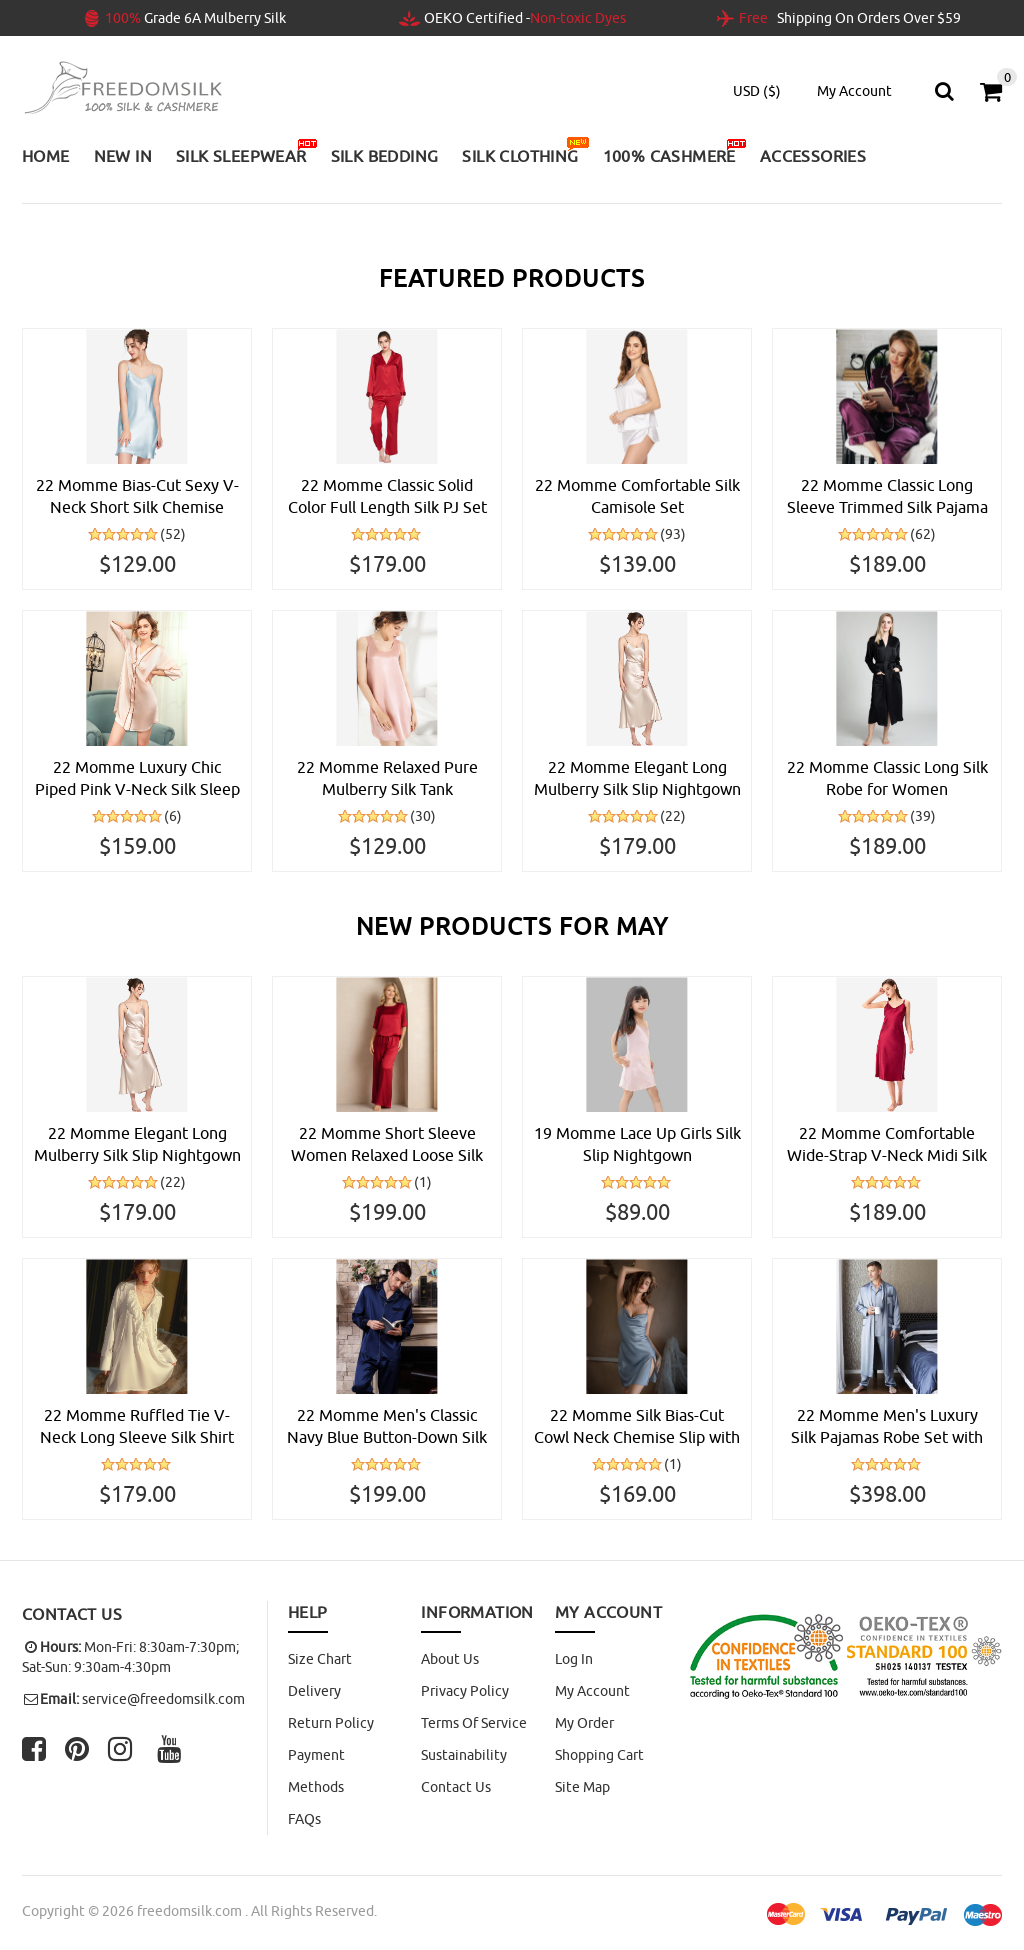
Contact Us (456, 1787)
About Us (450, 1659)
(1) (423, 1182)
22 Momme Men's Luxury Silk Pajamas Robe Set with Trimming (887, 1427)
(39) (923, 816)
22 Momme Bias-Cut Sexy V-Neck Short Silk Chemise (137, 496)
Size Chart (320, 1659)
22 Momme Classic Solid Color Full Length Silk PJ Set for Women (387, 497)
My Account (592, 1691)
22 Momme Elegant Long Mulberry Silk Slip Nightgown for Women (637, 779)
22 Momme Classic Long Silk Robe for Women (887, 778)
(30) (423, 816)
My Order (584, 1723)
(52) (173, 534)
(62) (923, 534)
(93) (673, 534)
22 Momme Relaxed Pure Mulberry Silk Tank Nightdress (387, 779)
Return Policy (331, 1723)
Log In (574, 1659)
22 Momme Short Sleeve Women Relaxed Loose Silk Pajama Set (387, 1145)
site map (582, 1787)
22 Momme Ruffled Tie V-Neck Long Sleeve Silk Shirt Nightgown (137, 1427)
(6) (173, 816)
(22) (673, 816)
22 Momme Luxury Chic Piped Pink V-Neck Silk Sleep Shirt (137, 779)
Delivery (314, 1691)
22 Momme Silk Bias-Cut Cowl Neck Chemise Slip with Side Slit (637, 1427)
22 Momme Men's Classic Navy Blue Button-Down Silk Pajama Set (387, 1427)
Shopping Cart (599, 1755)
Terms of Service (474, 1723)
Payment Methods (316, 1771)
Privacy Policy (465, 1691)
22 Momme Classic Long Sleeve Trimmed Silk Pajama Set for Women (887, 497)
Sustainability (464, 1755)
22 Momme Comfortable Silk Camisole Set (637, 496)
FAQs (304, 1819)
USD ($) (757, 91)
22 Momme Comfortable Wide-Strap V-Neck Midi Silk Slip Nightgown (887, 1145)
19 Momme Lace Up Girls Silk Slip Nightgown (637, 1144)
